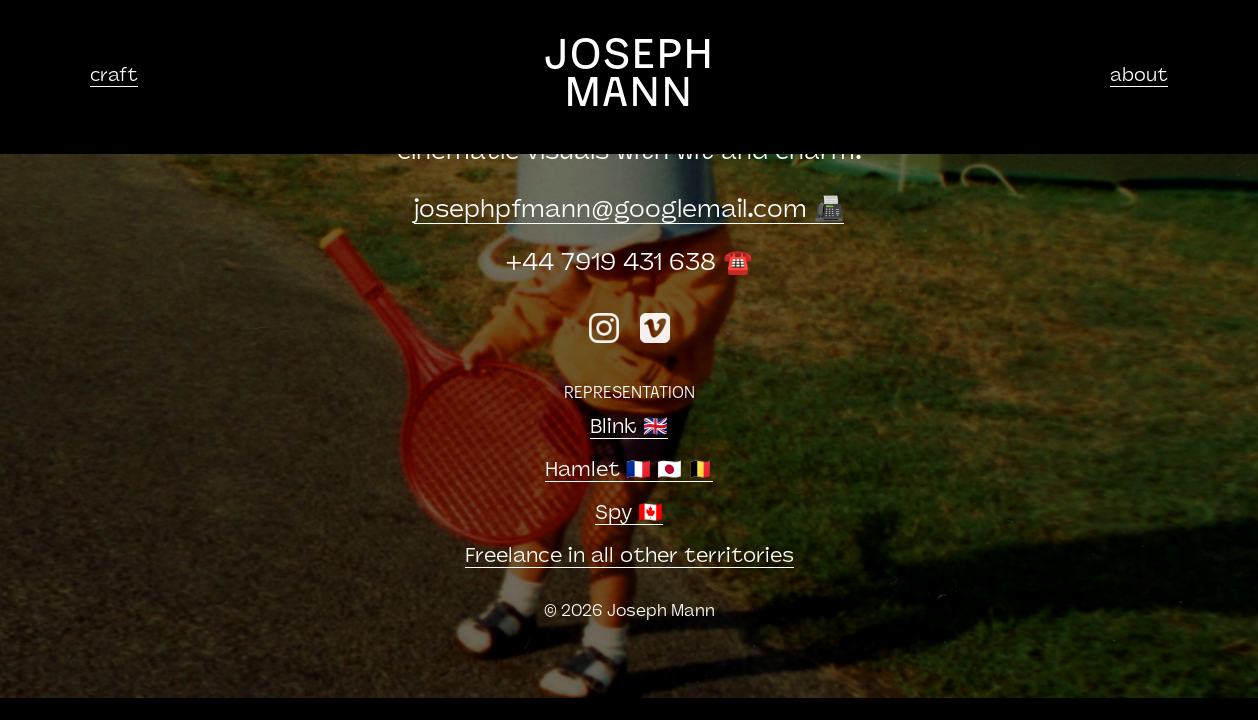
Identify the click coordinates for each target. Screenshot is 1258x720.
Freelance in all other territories (629, 557)
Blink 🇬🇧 (629, 428)
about (1139, 76)
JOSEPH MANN (629, 76)
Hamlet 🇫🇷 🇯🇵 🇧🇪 (629, 471)
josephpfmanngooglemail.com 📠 (629, 211)
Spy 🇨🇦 (629, 514)
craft (114, 76)
